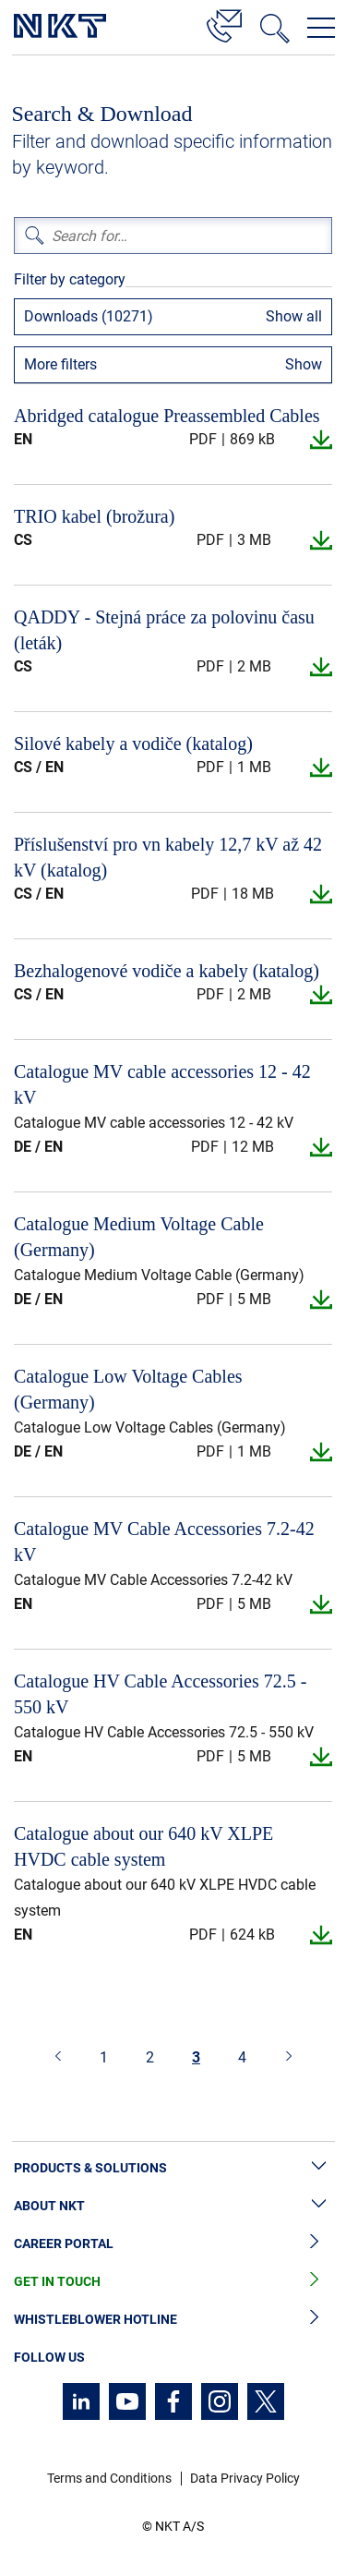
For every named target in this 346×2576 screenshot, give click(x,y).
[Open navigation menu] (321, 27)
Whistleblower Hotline (173, 2319)
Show (303, 364)
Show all (294, 316)
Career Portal (173, 2243)
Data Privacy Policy (245, 2478)
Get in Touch (173, 2281)
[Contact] (224, 23)
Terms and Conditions (109, 2478)
